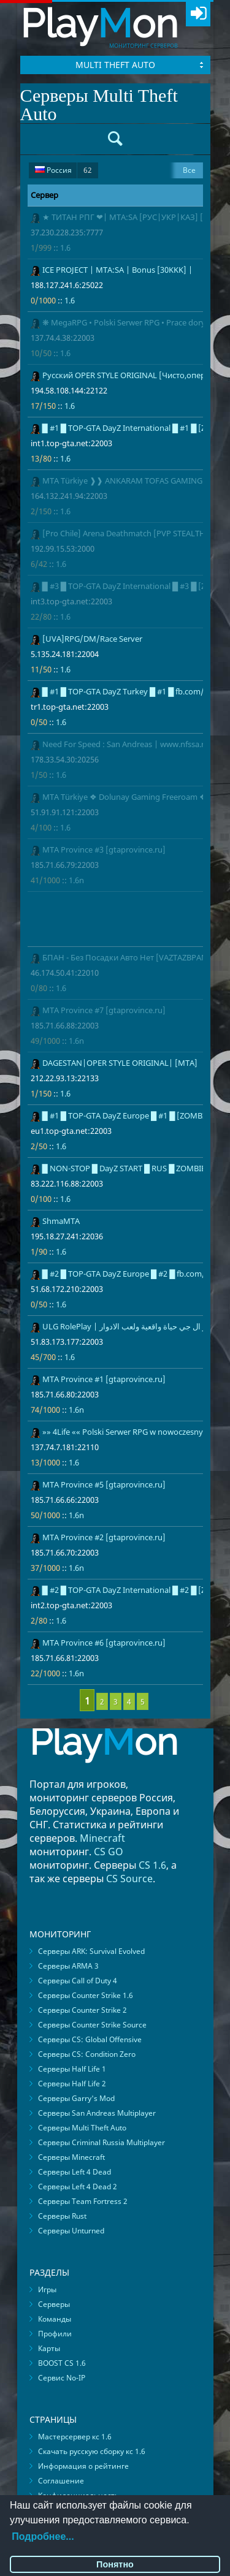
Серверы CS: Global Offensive (90, 2039)
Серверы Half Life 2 (72, 2083)
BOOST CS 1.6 (62, 2363)
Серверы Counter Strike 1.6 (85, 1995)
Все (189, 170)
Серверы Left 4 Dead (74, 2172)
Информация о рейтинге (83, 2466)
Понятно (115, 2564)
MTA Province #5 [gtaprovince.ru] (104, 1484)
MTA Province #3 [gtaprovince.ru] (104, 849)
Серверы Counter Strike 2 (82, 2010)
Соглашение (61, 2480)
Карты (49, 2348)
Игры (47, 2289)
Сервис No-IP (61, 2378)
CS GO (108, 1851)
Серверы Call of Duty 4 (77, 1980)
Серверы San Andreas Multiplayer (97, 2113)
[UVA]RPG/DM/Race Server (92, 638)
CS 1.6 (152, 1865)
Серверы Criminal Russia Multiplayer (101, 2142)
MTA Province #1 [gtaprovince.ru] (104, 1379)
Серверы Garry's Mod (76, 2098)
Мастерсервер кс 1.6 (75, 2436)
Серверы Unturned (71, 2230)
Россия (63, 170)
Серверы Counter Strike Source (92, 2024)
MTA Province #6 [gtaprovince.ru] (104, 1642)
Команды (54, 2319)
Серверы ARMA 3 (68, 1966)
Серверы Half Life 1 (72, 2069)
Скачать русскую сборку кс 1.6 (91, 2451)
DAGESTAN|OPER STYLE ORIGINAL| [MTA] (119, 1062)
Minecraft (102, 1838)
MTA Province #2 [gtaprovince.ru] (104, 1537)
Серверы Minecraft (71, 2157)
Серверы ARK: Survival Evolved (91, 1951)
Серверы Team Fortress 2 (83, 2201)
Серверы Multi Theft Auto (82, 2127)
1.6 (65, 247)
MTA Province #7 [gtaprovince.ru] (104, 1010)
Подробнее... (43, 2536)
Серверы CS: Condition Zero (87, 2054)
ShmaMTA (61, 1220)
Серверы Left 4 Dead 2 (77, 2186)
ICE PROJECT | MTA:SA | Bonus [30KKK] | (117, 269)
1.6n (76, 880)
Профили (55, 2333)
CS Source (129, 1878)
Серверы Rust (62, 2216)
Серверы (54, 2304)
